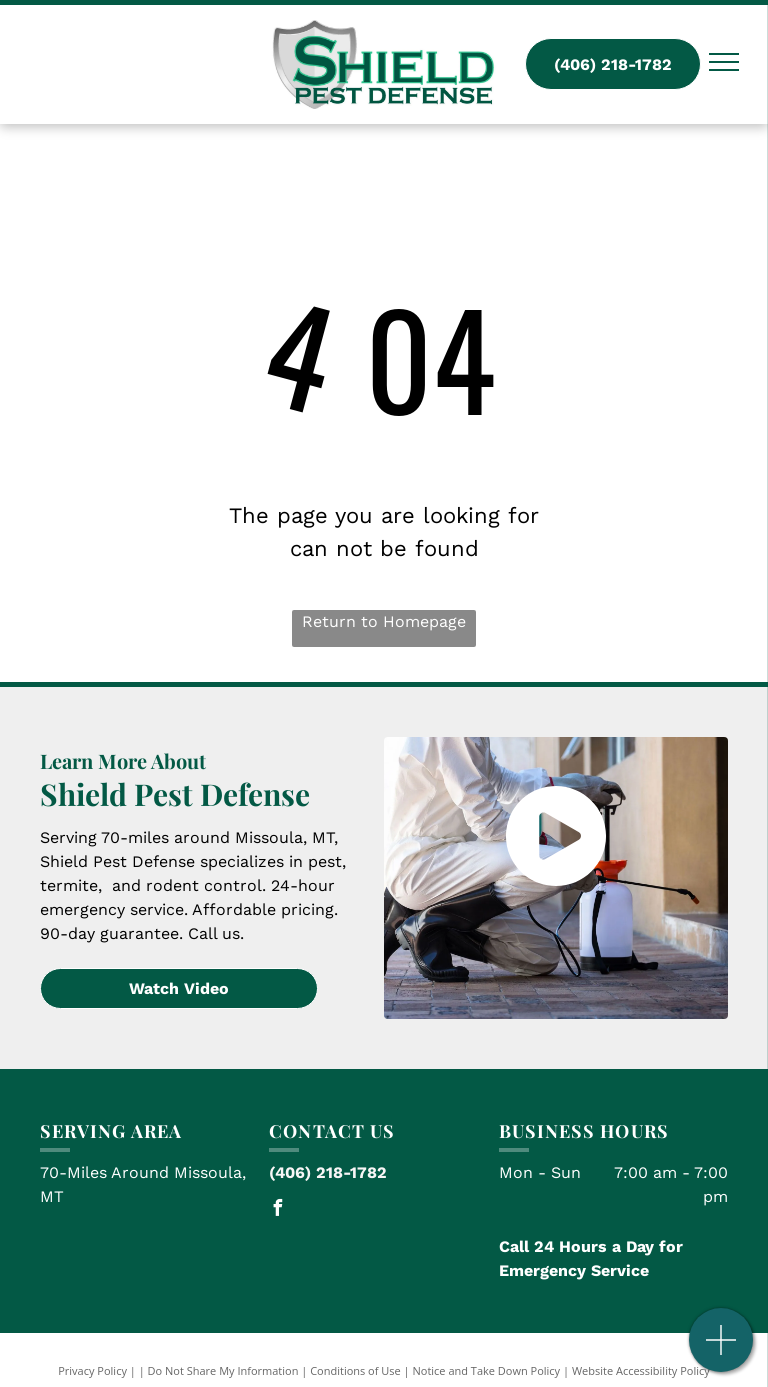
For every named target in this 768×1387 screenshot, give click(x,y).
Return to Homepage (384, 621)
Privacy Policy (92, 1370)
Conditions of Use (355, 1370)
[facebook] (277, 1210)
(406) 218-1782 (328, 1172)
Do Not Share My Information (223, 1370)
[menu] (724, 62)
